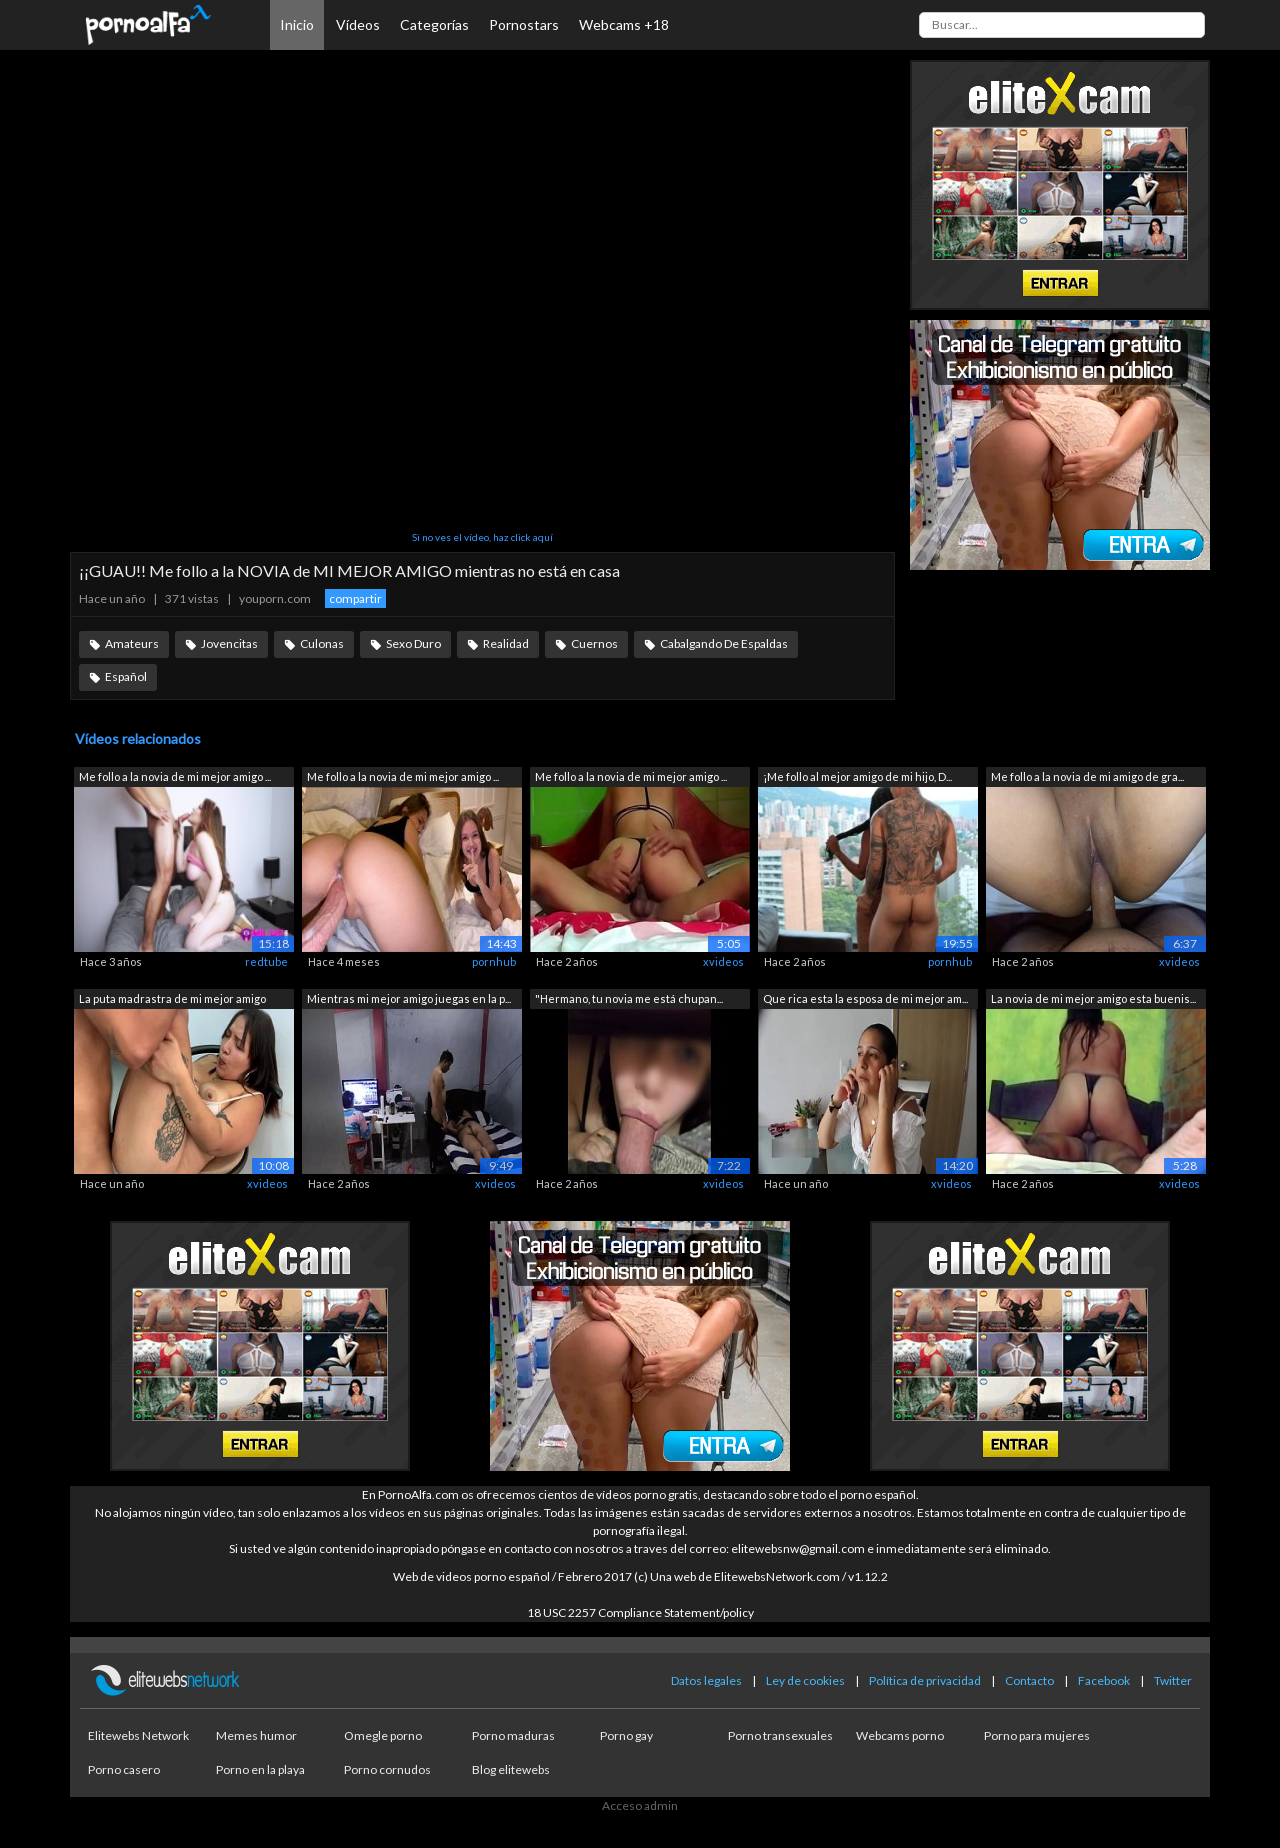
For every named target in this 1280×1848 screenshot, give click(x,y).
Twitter (1173, 1680)
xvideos (723, 961)
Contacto (1029, 1680)
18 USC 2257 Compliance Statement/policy (640, 1612)
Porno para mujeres (1037, 1735)
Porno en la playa (260, 1769)
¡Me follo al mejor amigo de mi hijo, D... (857, 776)
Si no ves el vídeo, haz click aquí (482, 537)
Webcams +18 (624, 24)
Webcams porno (900, 1735)
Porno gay (626, 1735)
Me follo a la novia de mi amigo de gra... (1087, 776)
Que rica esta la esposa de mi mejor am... (865, 998)
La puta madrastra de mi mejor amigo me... (172, 1000)
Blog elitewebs (511, 1769)
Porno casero (124, 1769)
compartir (355, 598)
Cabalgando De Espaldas (724, 643)
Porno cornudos (387, 1769)
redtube (266, 961)
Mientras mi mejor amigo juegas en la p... (409, 998)
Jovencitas (229, 643)
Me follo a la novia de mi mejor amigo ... (175, 776)
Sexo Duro (413, 643)
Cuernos (594, 643)
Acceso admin (640, 1805)
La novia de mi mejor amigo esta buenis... (1093, 998)
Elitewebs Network (138, 1735)
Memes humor (256, 1735)
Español (126, 676)
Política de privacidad (925, 1680)
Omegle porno (383, 1735)
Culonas (322, 643)
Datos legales (706, 1680)
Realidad (506, 643)
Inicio (297, 24)
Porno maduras (513, 1735)
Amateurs (132, 643)
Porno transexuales (780, 1735)
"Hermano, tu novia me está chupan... (629, 998)
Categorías (434, 24)
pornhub (494, 961)
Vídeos (358, 24)
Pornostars (524, 24)
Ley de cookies (805, 1680)
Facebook (1104, 1680)
